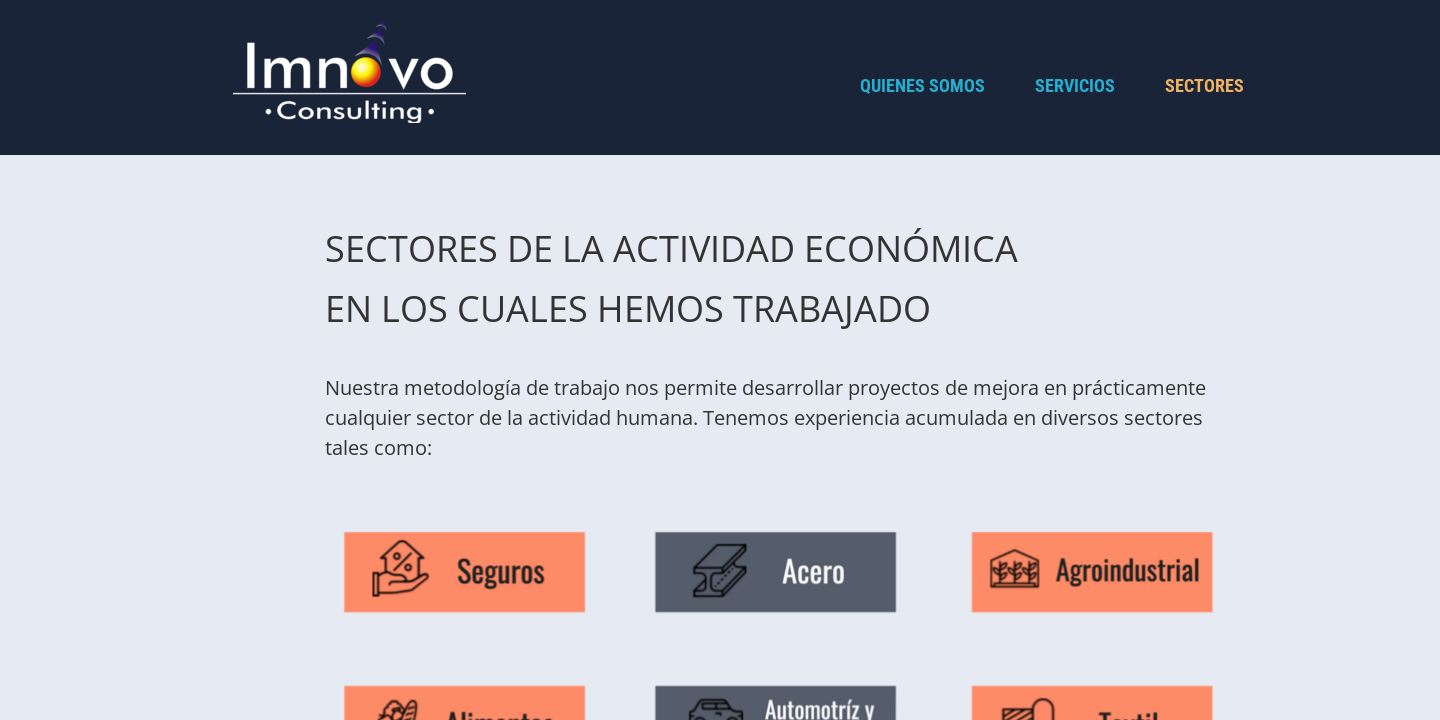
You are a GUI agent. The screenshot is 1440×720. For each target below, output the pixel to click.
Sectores (1204, 85)
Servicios (1075, 85)
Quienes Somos (922, 85)
